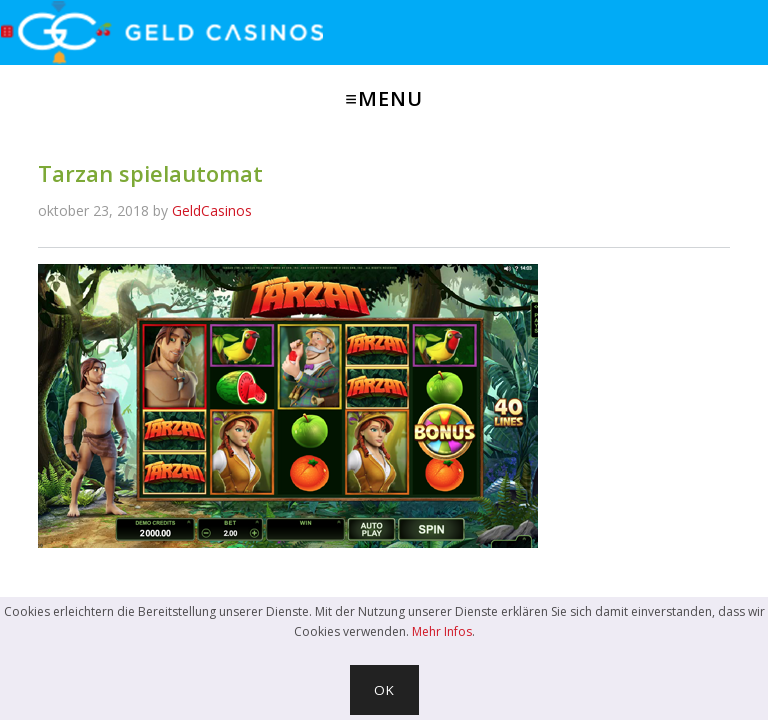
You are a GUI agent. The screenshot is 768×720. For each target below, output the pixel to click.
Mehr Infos (442, 631)
